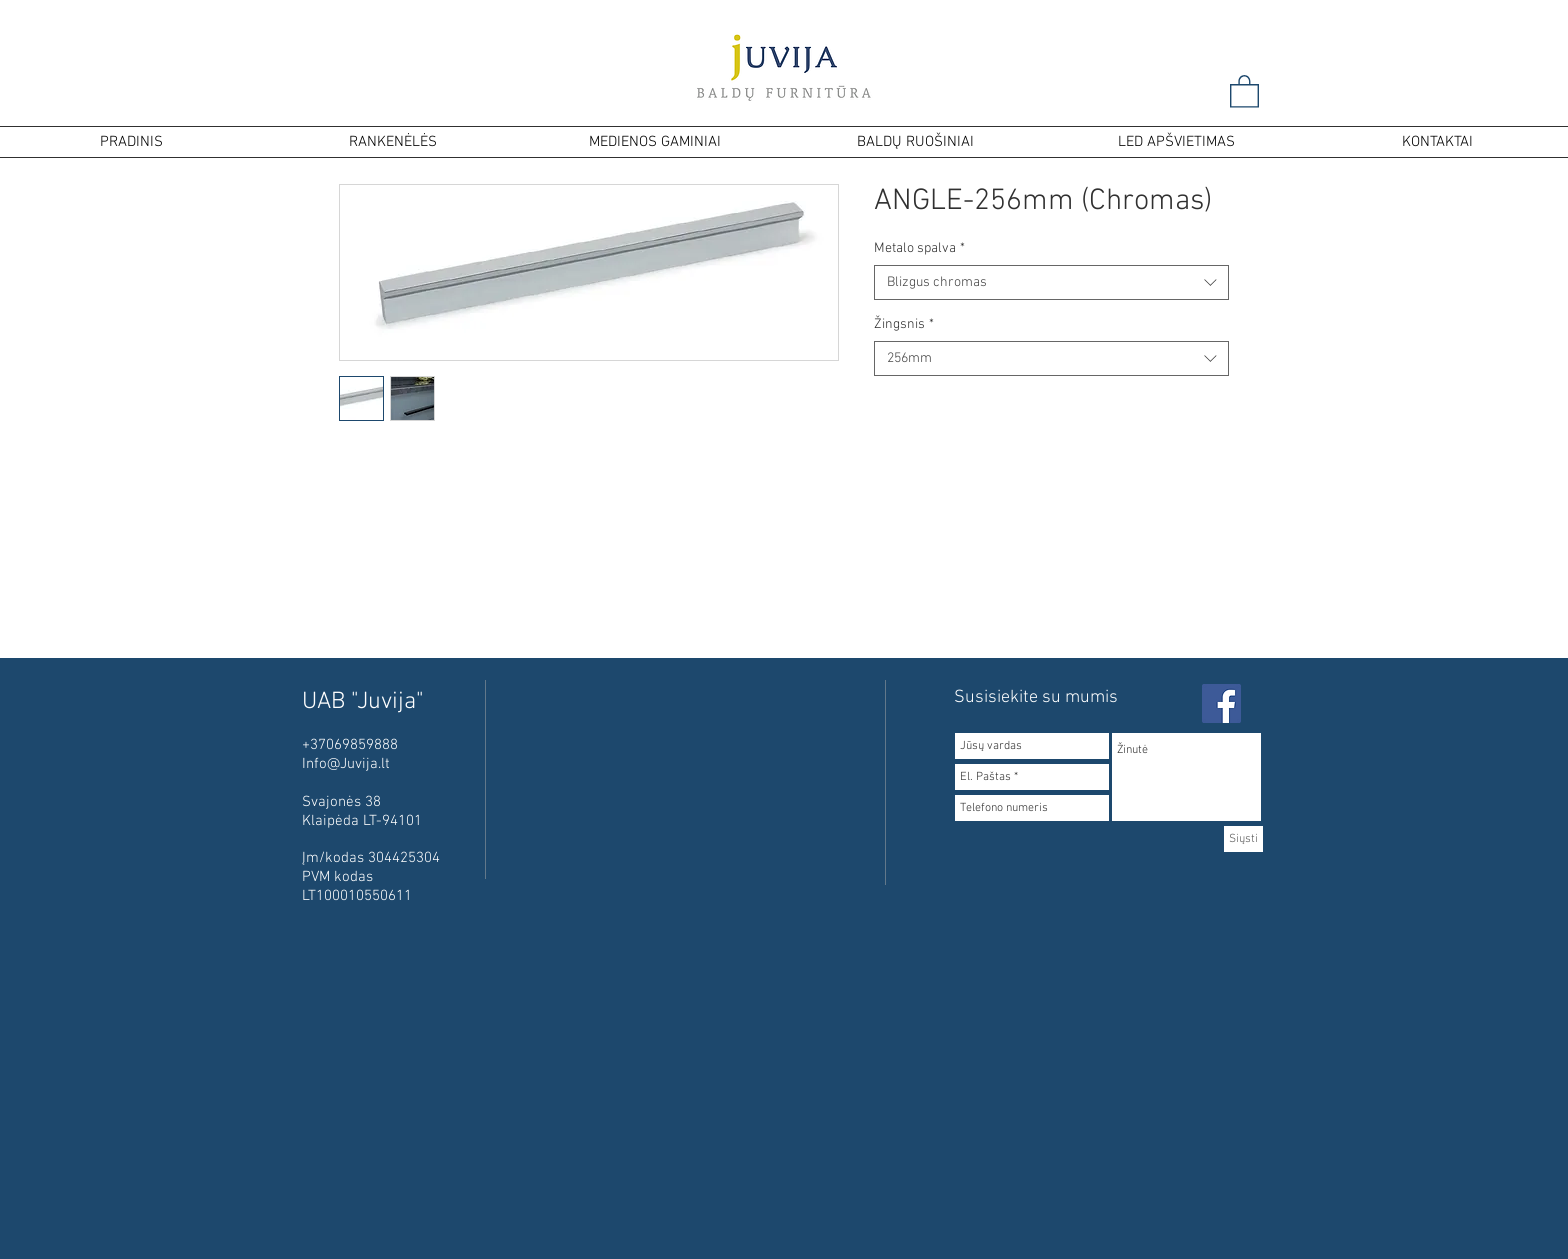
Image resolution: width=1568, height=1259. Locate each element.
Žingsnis (904, 324)
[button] (1244, 90)
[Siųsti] (1243, 839)
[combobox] (1051, 282)
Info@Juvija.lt (346, 764)
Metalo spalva (919, 248)
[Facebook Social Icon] (1221, 703)
